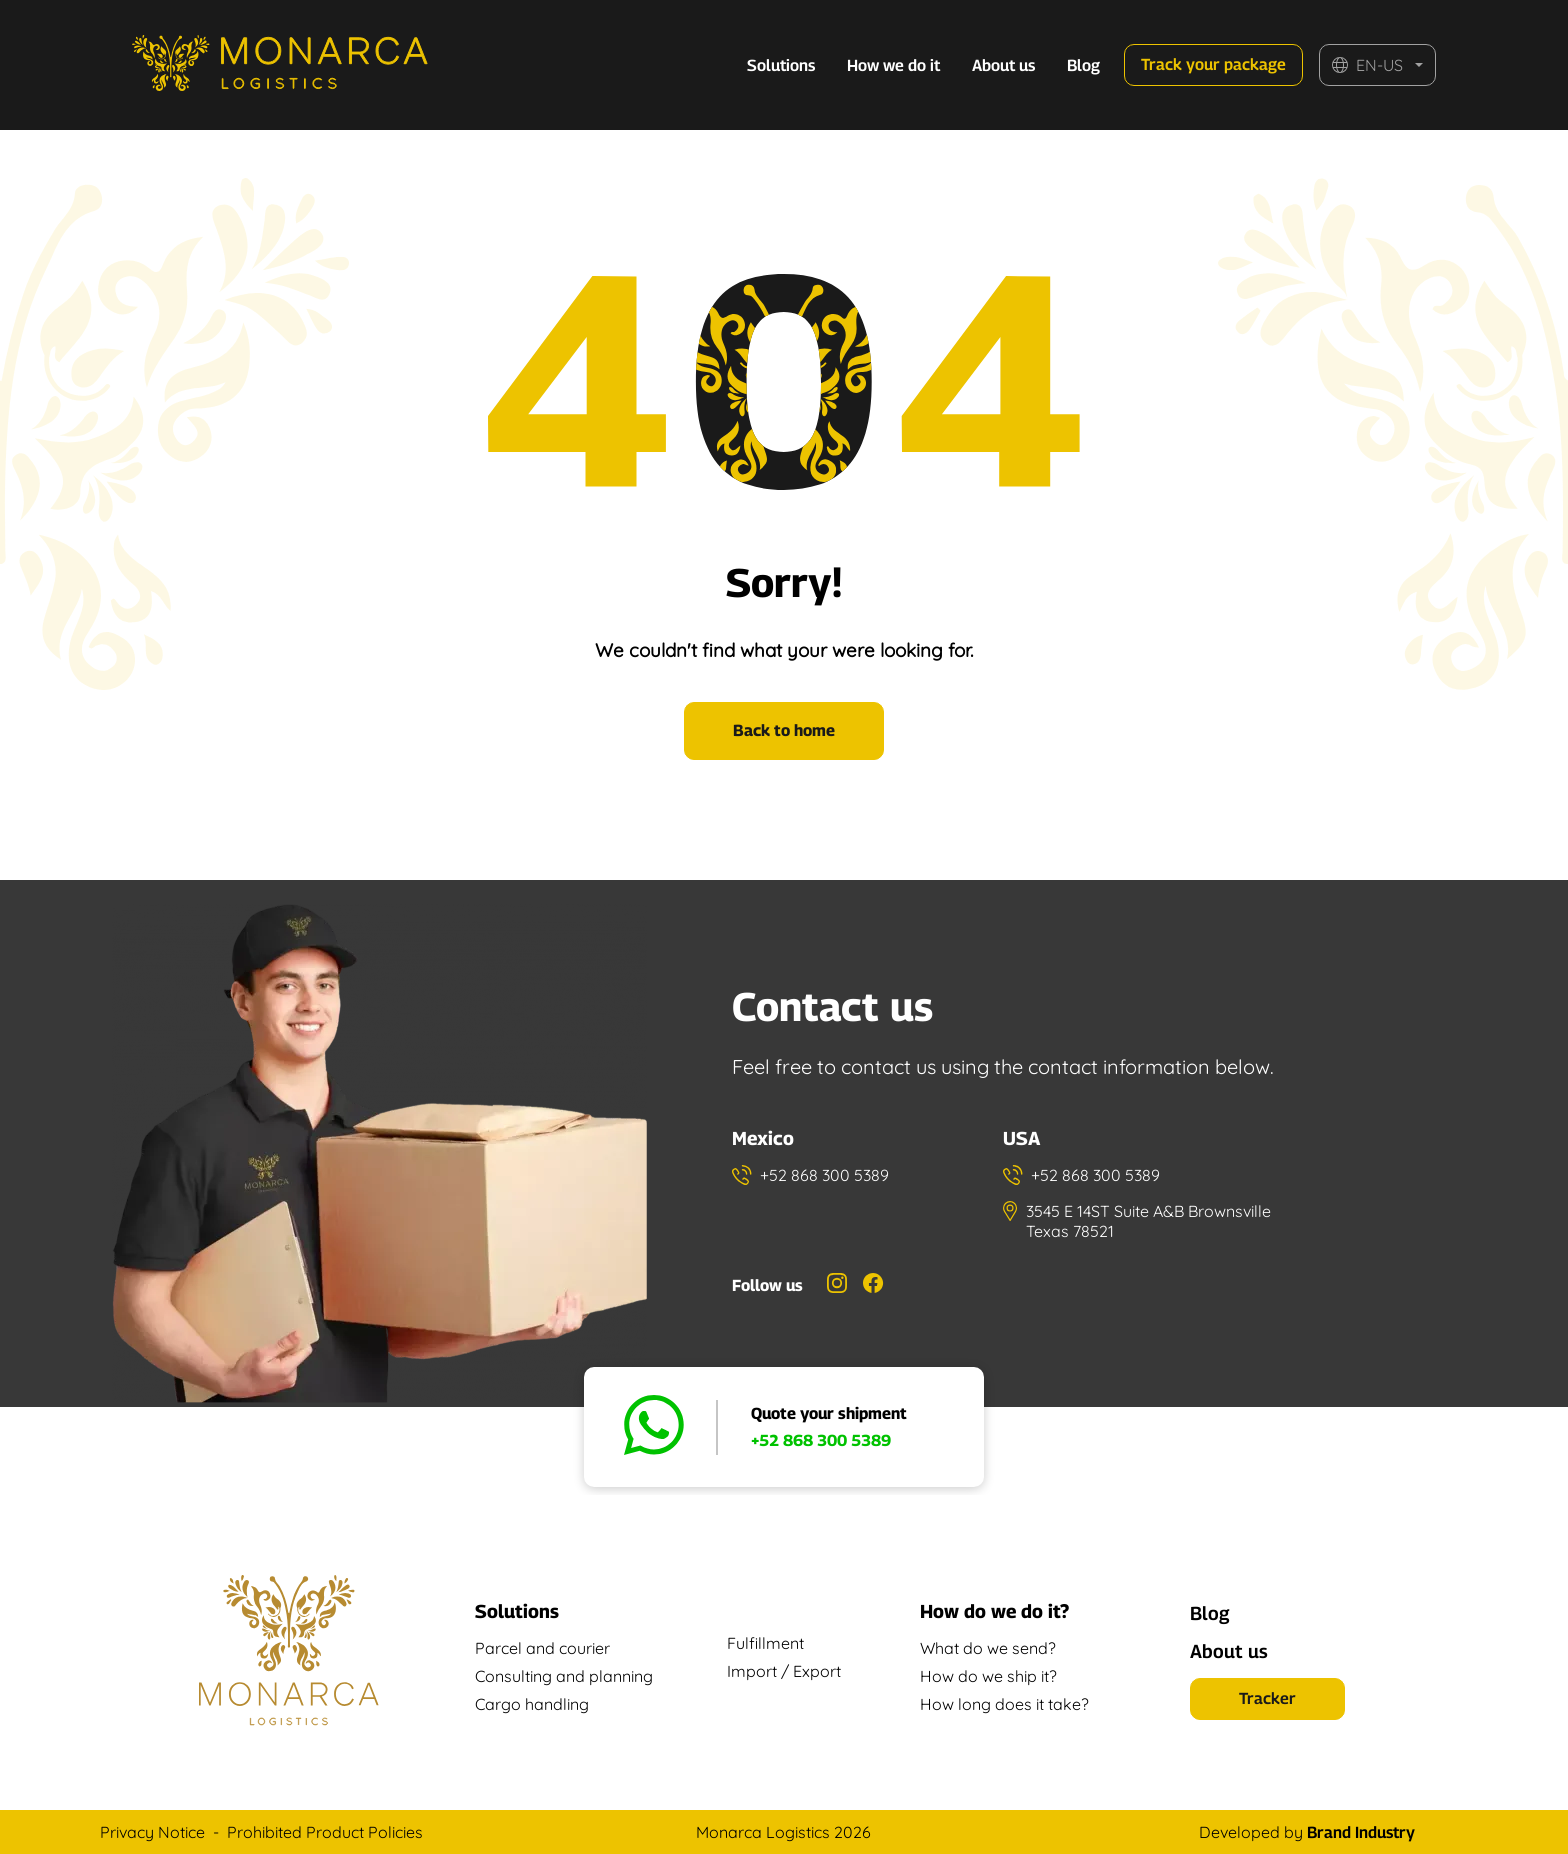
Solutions (781, 65)
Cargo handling (532, 1704)
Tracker (1267, 1698)
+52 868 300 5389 (821, 1440)
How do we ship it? (988, 1676)
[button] (1377, 65)
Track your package (1213, 64)
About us (1003, 65)
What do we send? (988, 1648)
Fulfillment (765, 1643)
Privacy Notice (152, 1832)
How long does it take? (1004, 1704)
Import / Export (784, 1671)
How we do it (893, 65)
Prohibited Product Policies (325, 1832)
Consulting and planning (564, 1676)
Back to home (784, 730)
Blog (1083, 65)
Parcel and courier (542, 1648)
